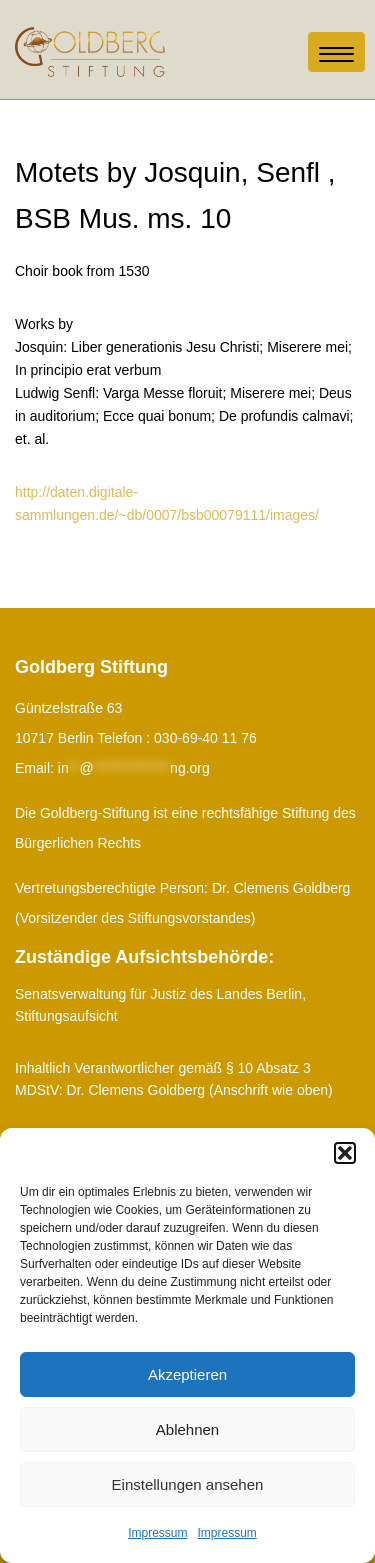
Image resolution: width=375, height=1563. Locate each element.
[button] (345, 1153)
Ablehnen (187, 1429)
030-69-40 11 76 (205, 738)
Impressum (157, 1533)
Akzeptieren (187, 1374)
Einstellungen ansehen (188, 1484)
